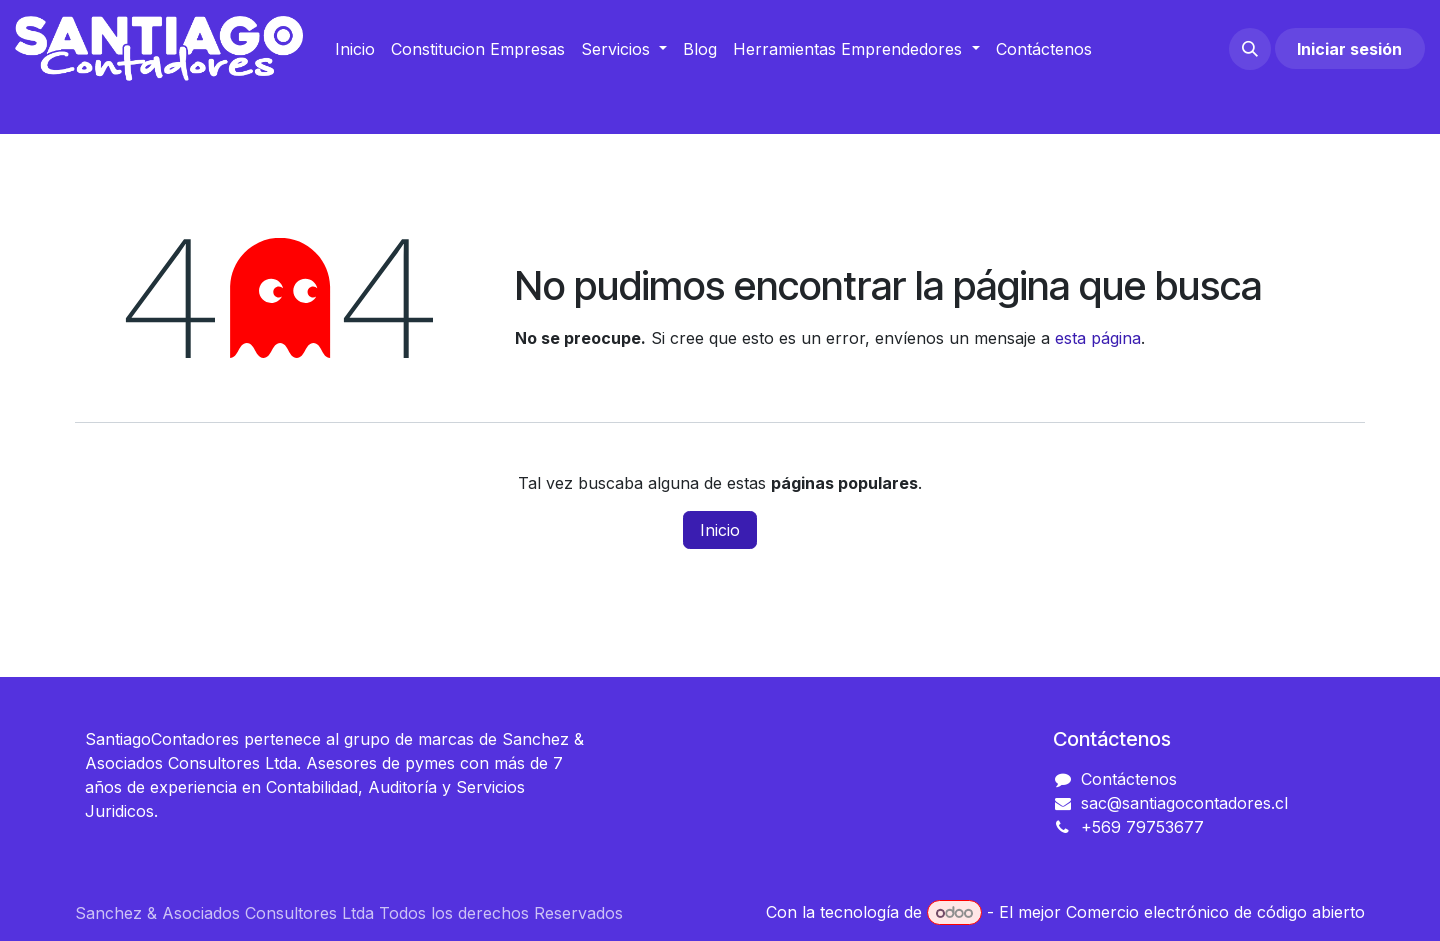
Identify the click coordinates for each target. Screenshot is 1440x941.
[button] (1250, 49)
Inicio (720, 530)
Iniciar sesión (1349, 49)
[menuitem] (355, 49)
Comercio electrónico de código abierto (1215, 912)
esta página (1098, 338)
